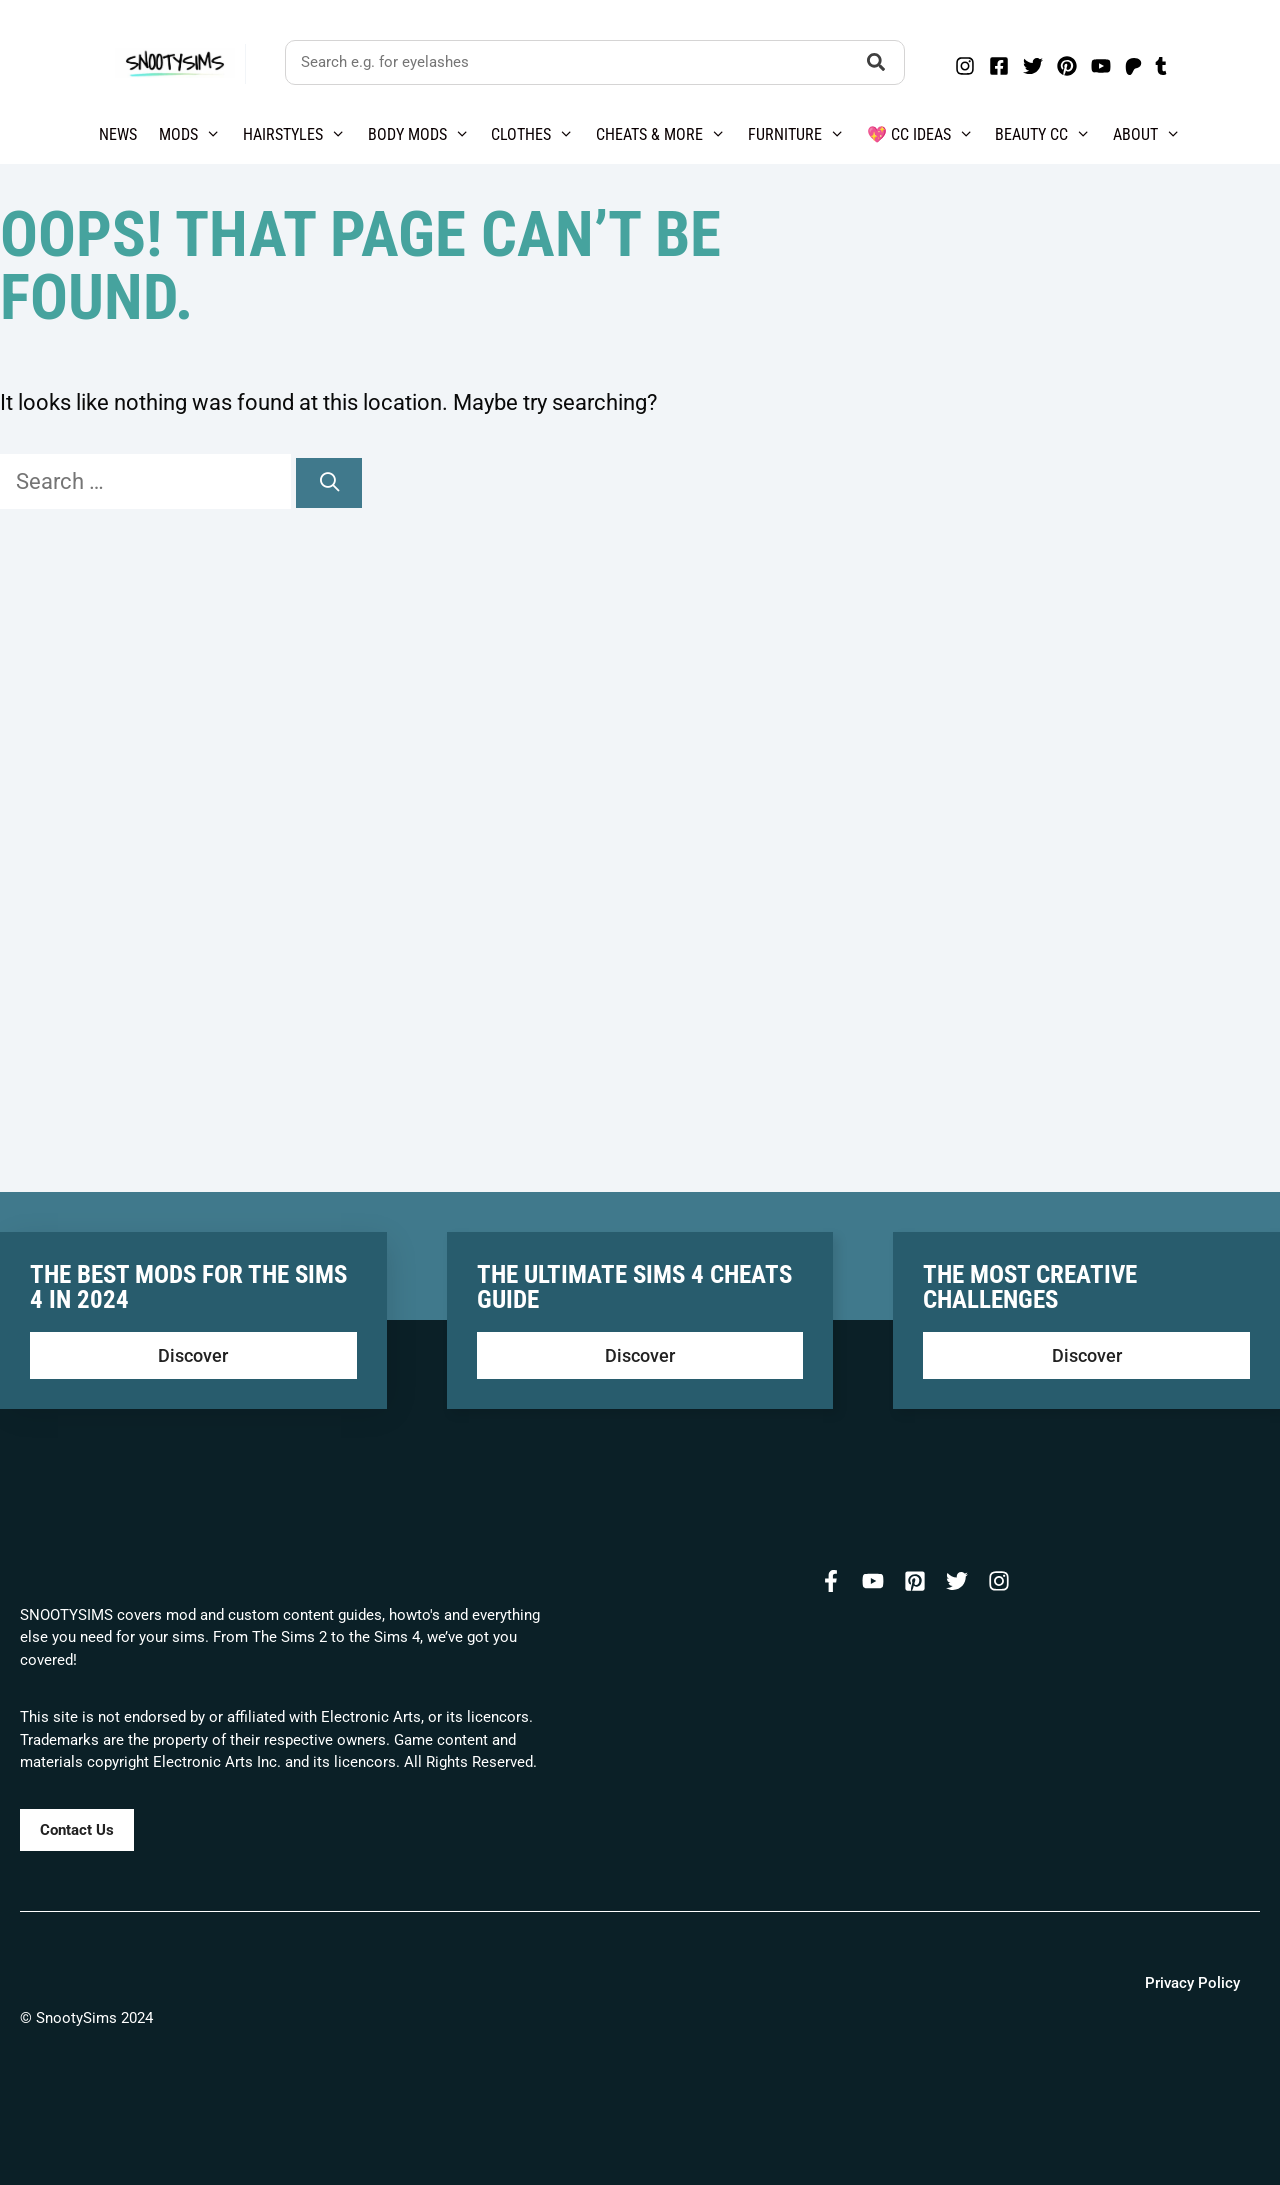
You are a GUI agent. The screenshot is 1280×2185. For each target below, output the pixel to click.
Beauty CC (1048, 134)
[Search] (329, 483)
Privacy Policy (1192, 1983)
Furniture (802, 134)
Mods (195, 134)
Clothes (538, 134)
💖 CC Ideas (926, 134)
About (1152, 134)
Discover (193, 1355)
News (118, 134)
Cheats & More (666, 134)
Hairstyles (300, 134)
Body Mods (424, 134)
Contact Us (77, 1830)
